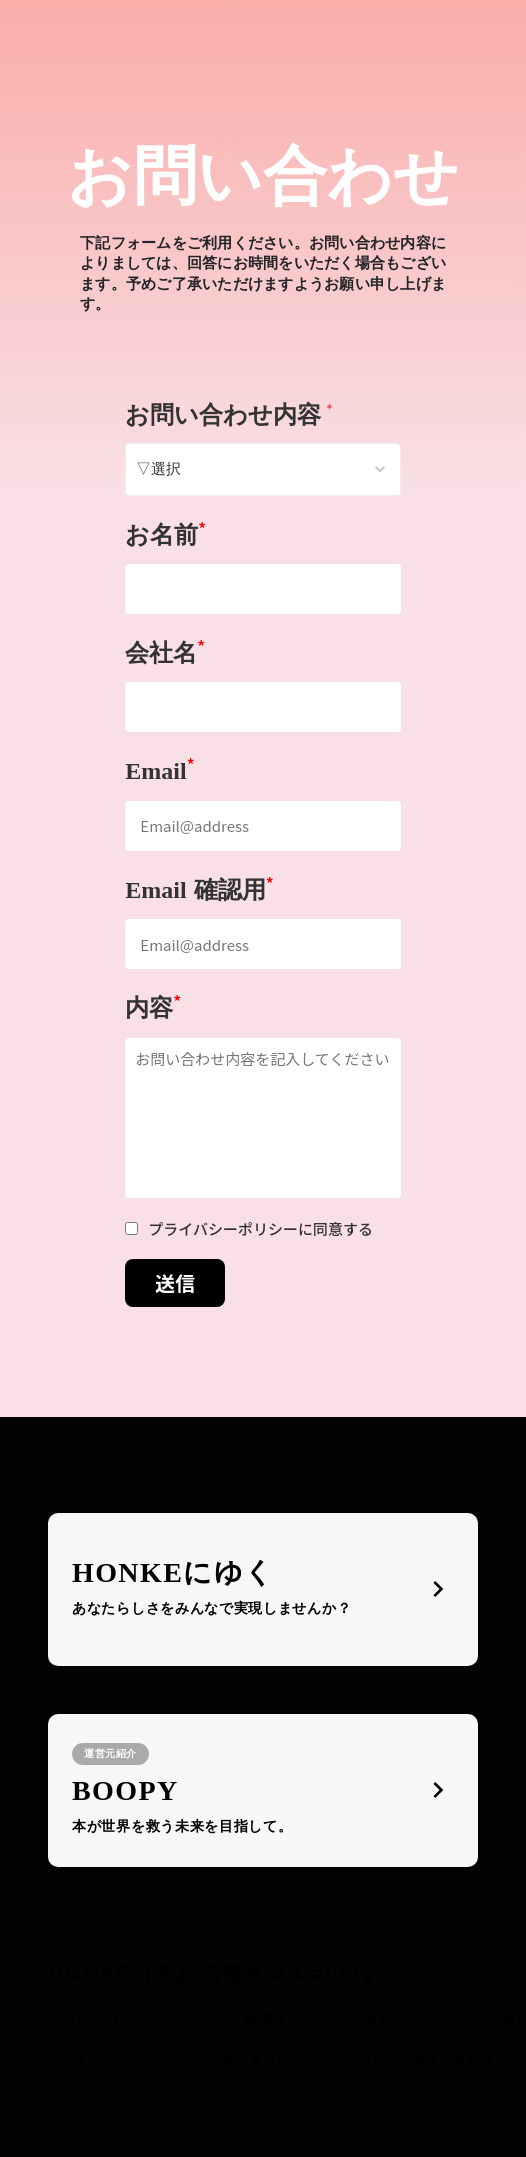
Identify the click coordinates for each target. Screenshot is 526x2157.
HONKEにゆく (106, 2017)
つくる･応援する (248, 2017)
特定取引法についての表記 (305, 2059)
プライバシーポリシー (129, 2059)
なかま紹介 (372, 2017)
